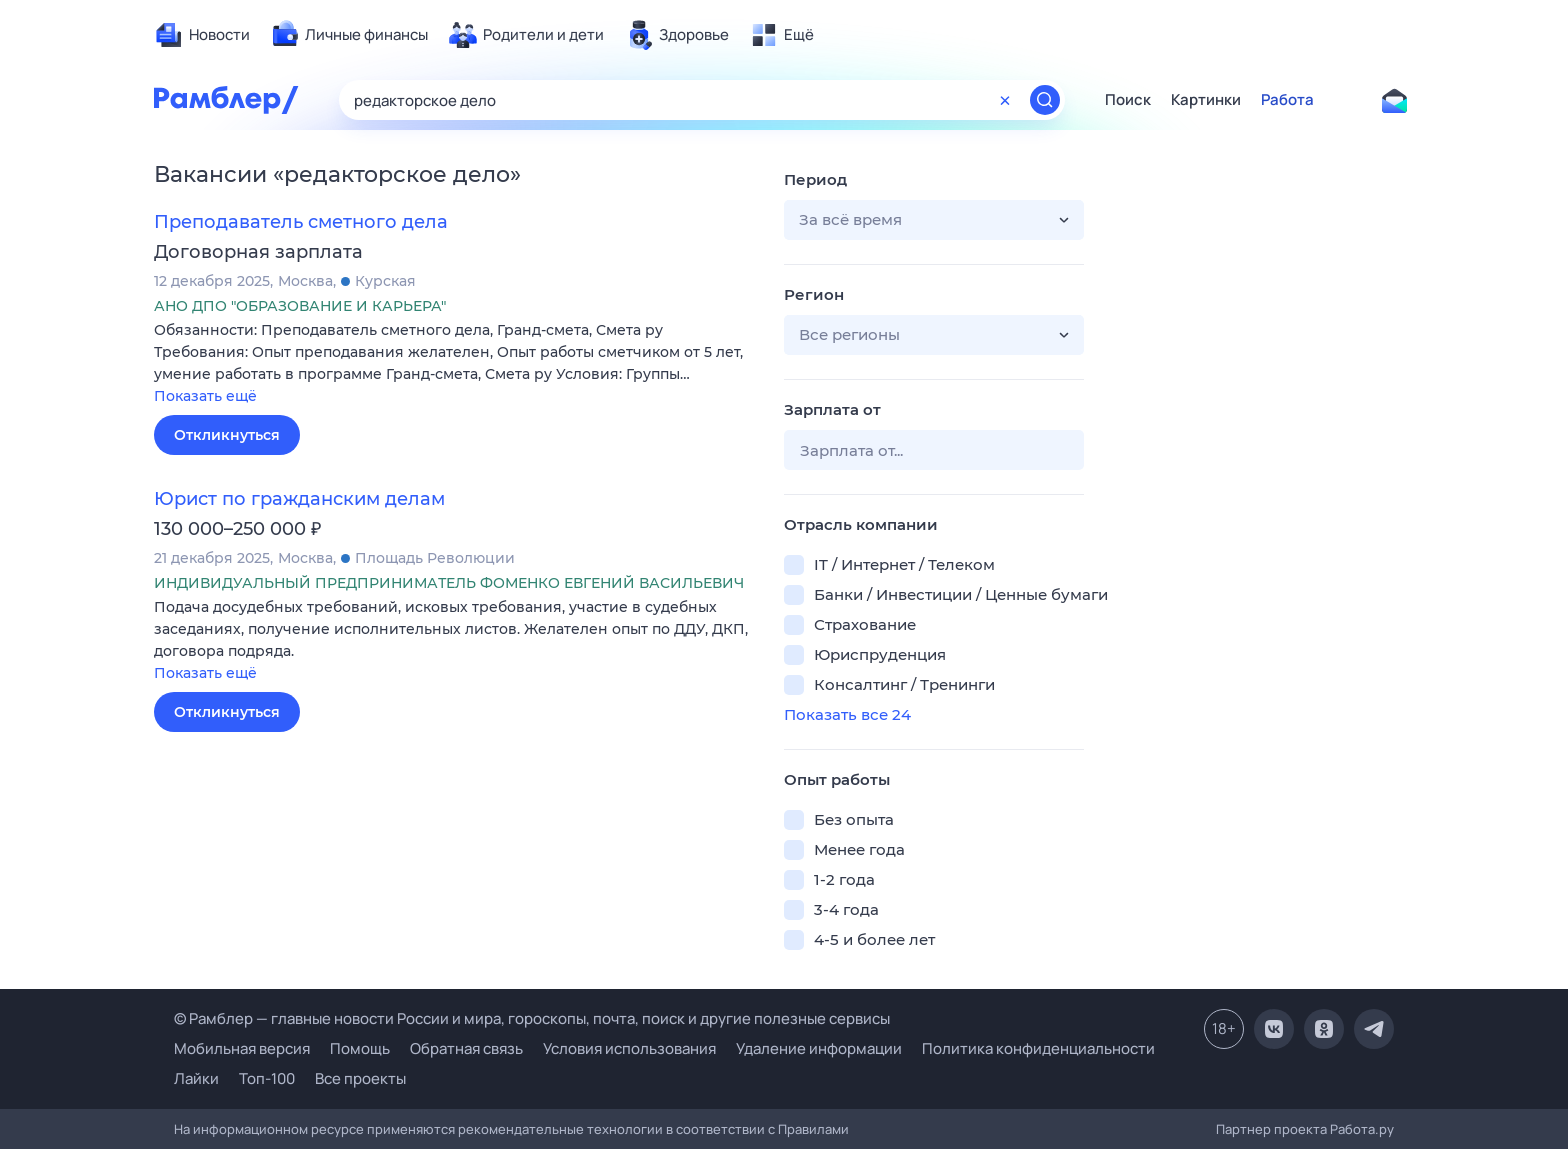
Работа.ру (1362, 1129)
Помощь (360, 1048)
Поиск (1128, 100)
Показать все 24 (847, 714)
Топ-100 (267, 1078)
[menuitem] (202, 35)
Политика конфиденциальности (1038, 1048)
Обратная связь (466, 1048)
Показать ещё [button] (205, 396)
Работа (1287, 100)
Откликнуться (227, 435)
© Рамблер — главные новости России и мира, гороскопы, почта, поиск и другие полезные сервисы (532, 1018)
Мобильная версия (242, 1048)
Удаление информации (819, 1048)
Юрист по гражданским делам (299, 499)
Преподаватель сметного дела (301, 222)
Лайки (196, 1078)
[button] (454, 364)
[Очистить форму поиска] (1005, 100)
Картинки (1206, 100)
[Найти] (1045, 100)
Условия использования (629, 1048)
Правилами (813, 1129)
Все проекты (360, 1078)
